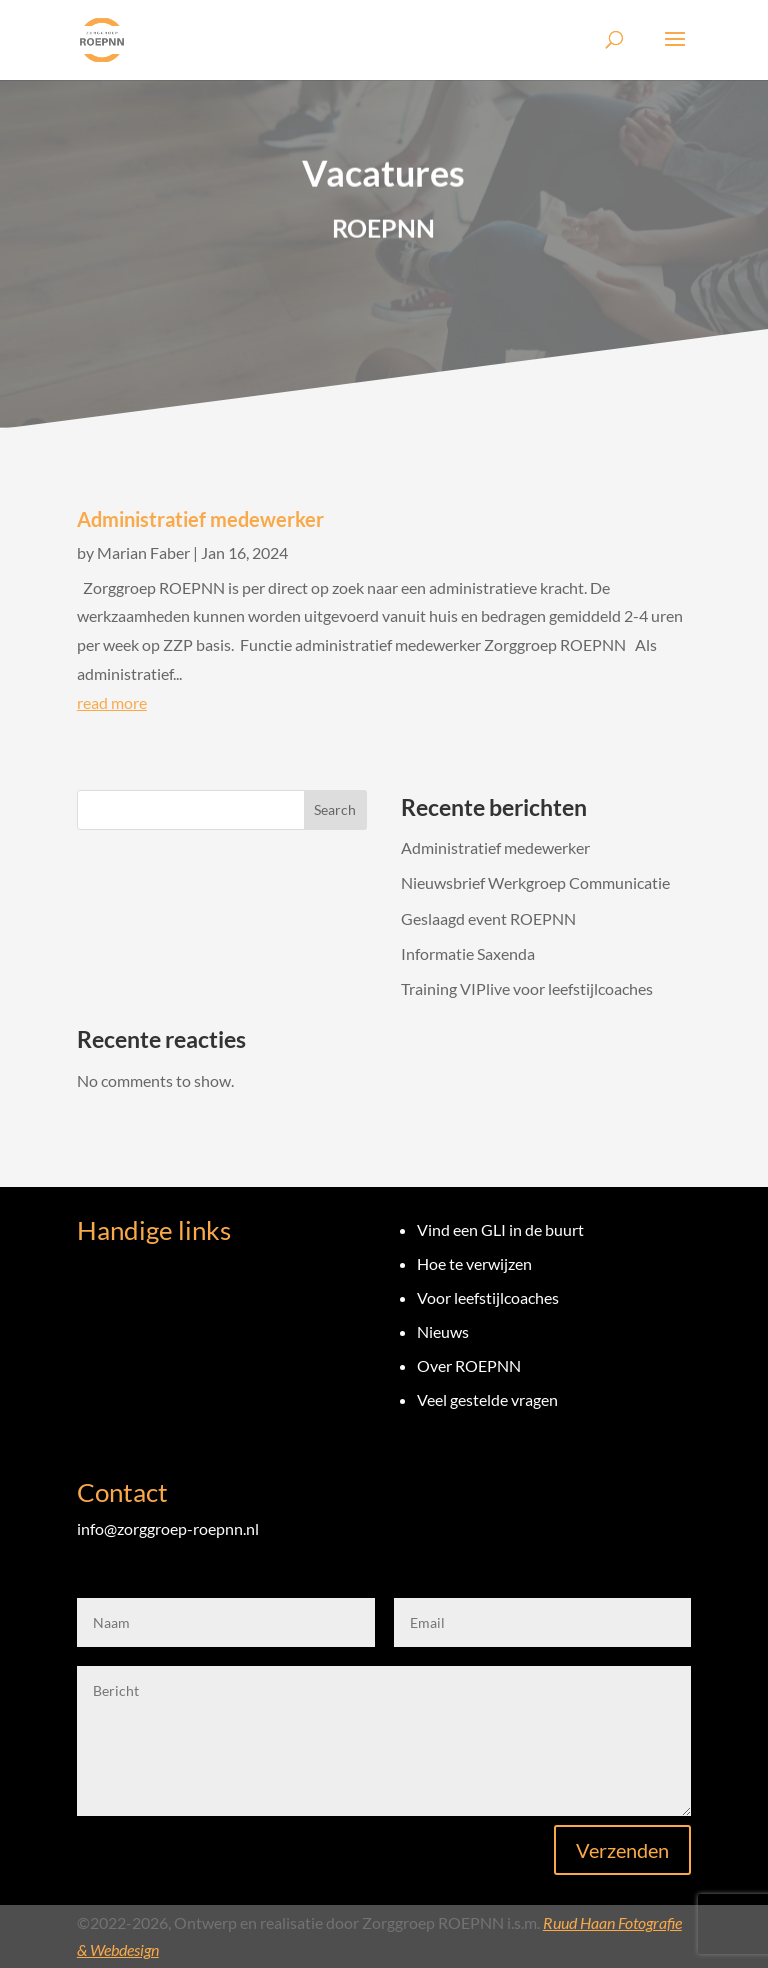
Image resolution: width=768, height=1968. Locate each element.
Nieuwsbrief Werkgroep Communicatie (535, 882)
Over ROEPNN (469, 1365)
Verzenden (622, 1850)
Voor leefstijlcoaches (488, 1297)
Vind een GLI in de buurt (500, 1229)
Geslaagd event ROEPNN (488, 918)
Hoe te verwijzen (474, 1263)
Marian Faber (143, 552)
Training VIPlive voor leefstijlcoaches (527, 988)
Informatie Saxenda (468, 953)
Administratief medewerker (200, 519)
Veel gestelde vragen (487, 1399)
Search (335, 809)
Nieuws (443, 1331)
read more (112, 702)
